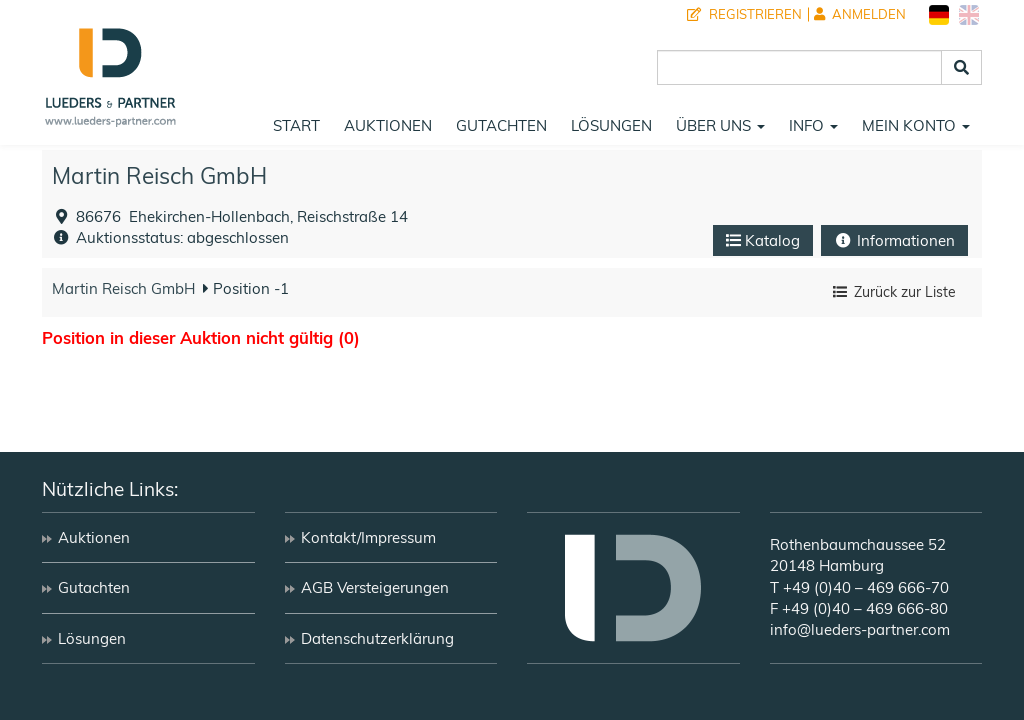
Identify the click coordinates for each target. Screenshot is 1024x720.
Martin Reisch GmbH (159, 175)
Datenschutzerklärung (377, 638)
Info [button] (813, 125)
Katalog (763, 240)
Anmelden (860, 14)
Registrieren (744, 14)
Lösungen (611, 125)
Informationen (894, 240)
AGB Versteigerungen (375, 587)
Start (296, 125)
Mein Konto (916, 125)
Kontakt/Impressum (368, 537)
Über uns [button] (720, 125)
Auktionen (388, 125)
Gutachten (501, 125)
